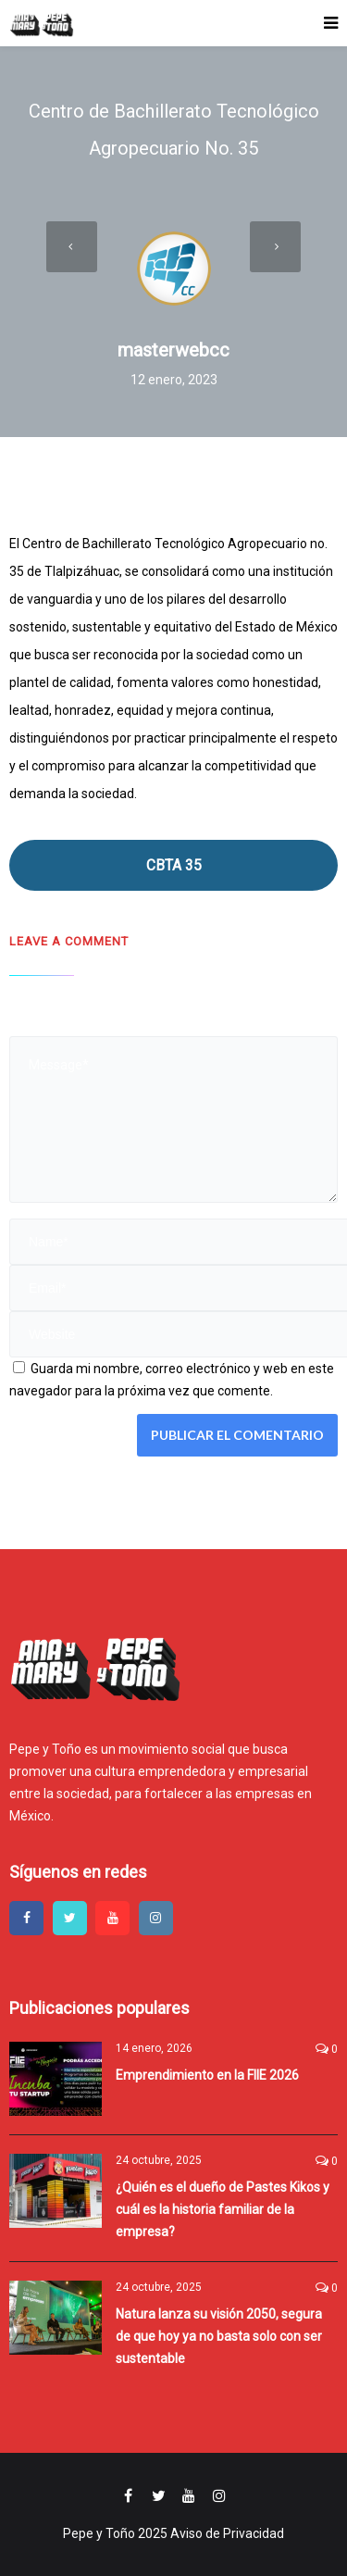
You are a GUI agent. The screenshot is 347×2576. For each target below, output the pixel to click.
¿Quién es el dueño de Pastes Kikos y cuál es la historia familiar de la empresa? (222, 2209)
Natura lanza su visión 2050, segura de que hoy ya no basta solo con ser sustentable (219, 2336)
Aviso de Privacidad (227, 2533)
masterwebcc (173, 350)
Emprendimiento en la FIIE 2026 (207, 2075)
